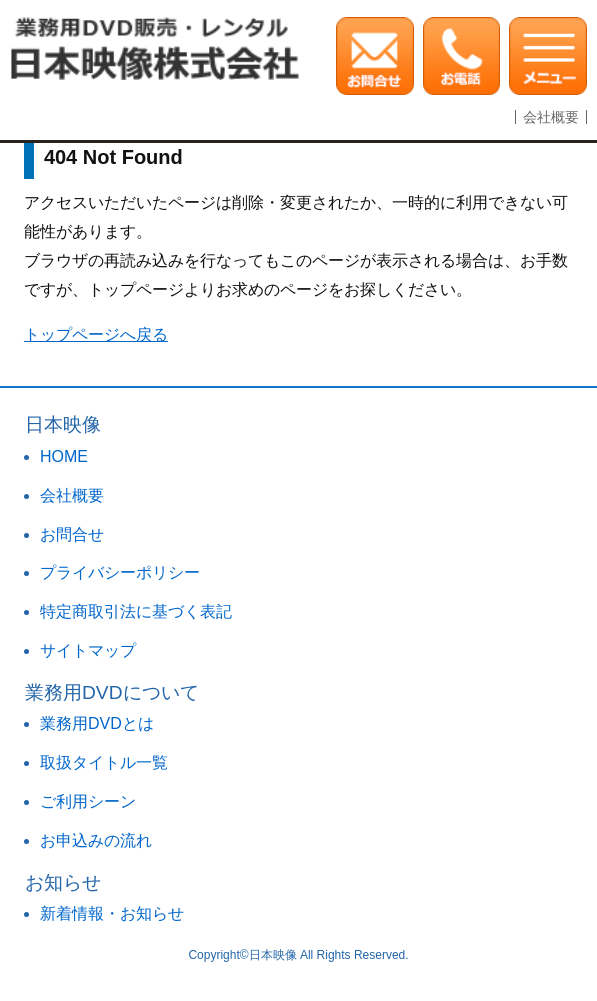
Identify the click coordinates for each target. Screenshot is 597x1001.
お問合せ (72, 534)
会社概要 (551, 117)
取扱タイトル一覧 (104, 762)
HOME (64, 456)
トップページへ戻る (96, 334)
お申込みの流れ (96, 840)
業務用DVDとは (97, 723)
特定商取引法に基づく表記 (136, 611)
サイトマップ (88, 650)
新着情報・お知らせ (112, 913)
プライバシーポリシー (120, 572)
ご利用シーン (88, 801)
